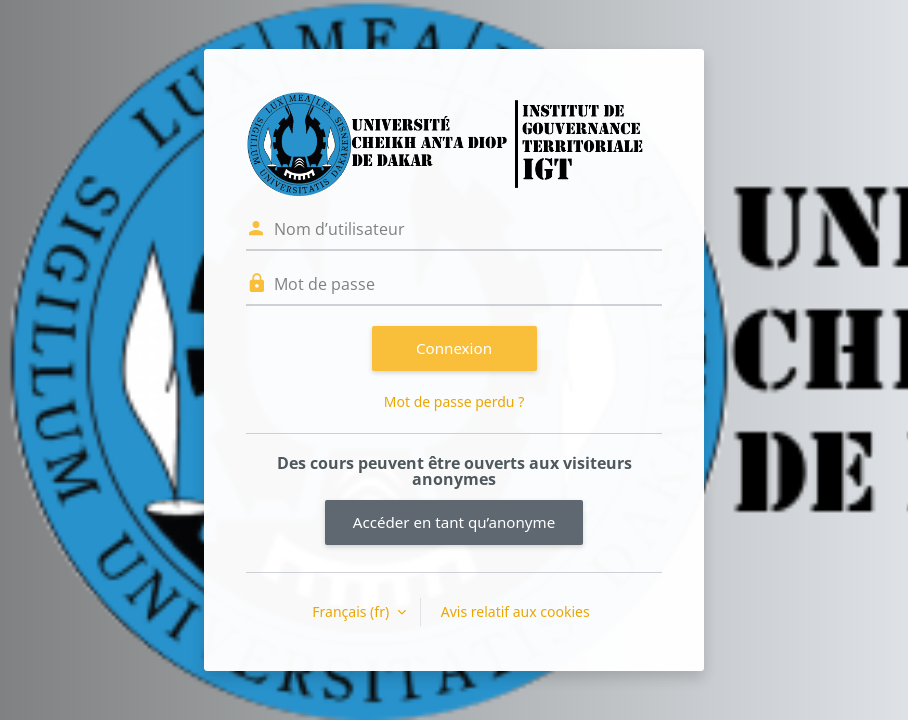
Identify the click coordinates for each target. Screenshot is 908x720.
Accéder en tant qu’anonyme (454, 522)
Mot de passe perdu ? (454, 401)
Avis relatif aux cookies (515, 611)
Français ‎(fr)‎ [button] (352, 611)
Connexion (454, 348)
